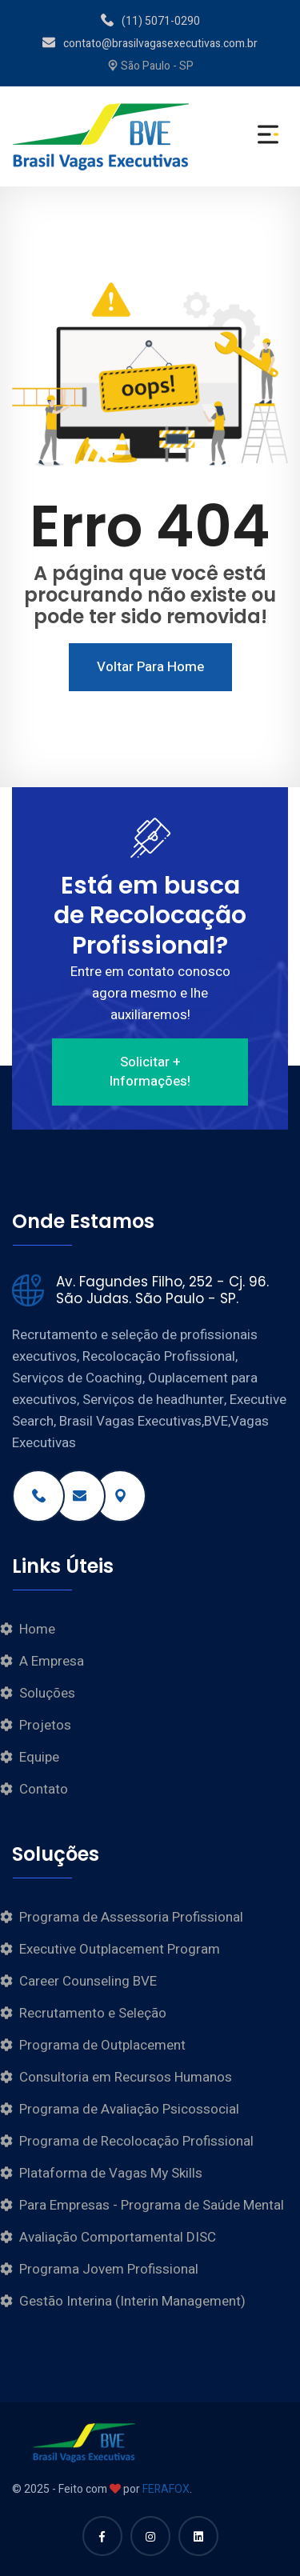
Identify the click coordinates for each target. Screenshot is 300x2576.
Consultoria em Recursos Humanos (125, 2077)
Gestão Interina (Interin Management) (132, 2301)
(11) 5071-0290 (150, 21)
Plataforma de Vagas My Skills (110, 2173)
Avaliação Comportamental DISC (117, 2237)
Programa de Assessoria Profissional (131, 1917)
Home (37, 1629)
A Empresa (51, 1661)
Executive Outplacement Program (119, 1949)
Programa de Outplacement (102, 2045)
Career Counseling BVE (88, 1981)
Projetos (45, 1725)
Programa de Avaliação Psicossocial (129, 2109)
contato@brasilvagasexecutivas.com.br (150, 43)
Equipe (39, 1757)
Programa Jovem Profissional (108, 2269)
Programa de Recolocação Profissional (136, 2141)
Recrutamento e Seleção (92, 2013)
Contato (43, 1789)
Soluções (47, 1693)
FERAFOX (166, 2489)
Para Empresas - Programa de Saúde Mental (151, 2205)
